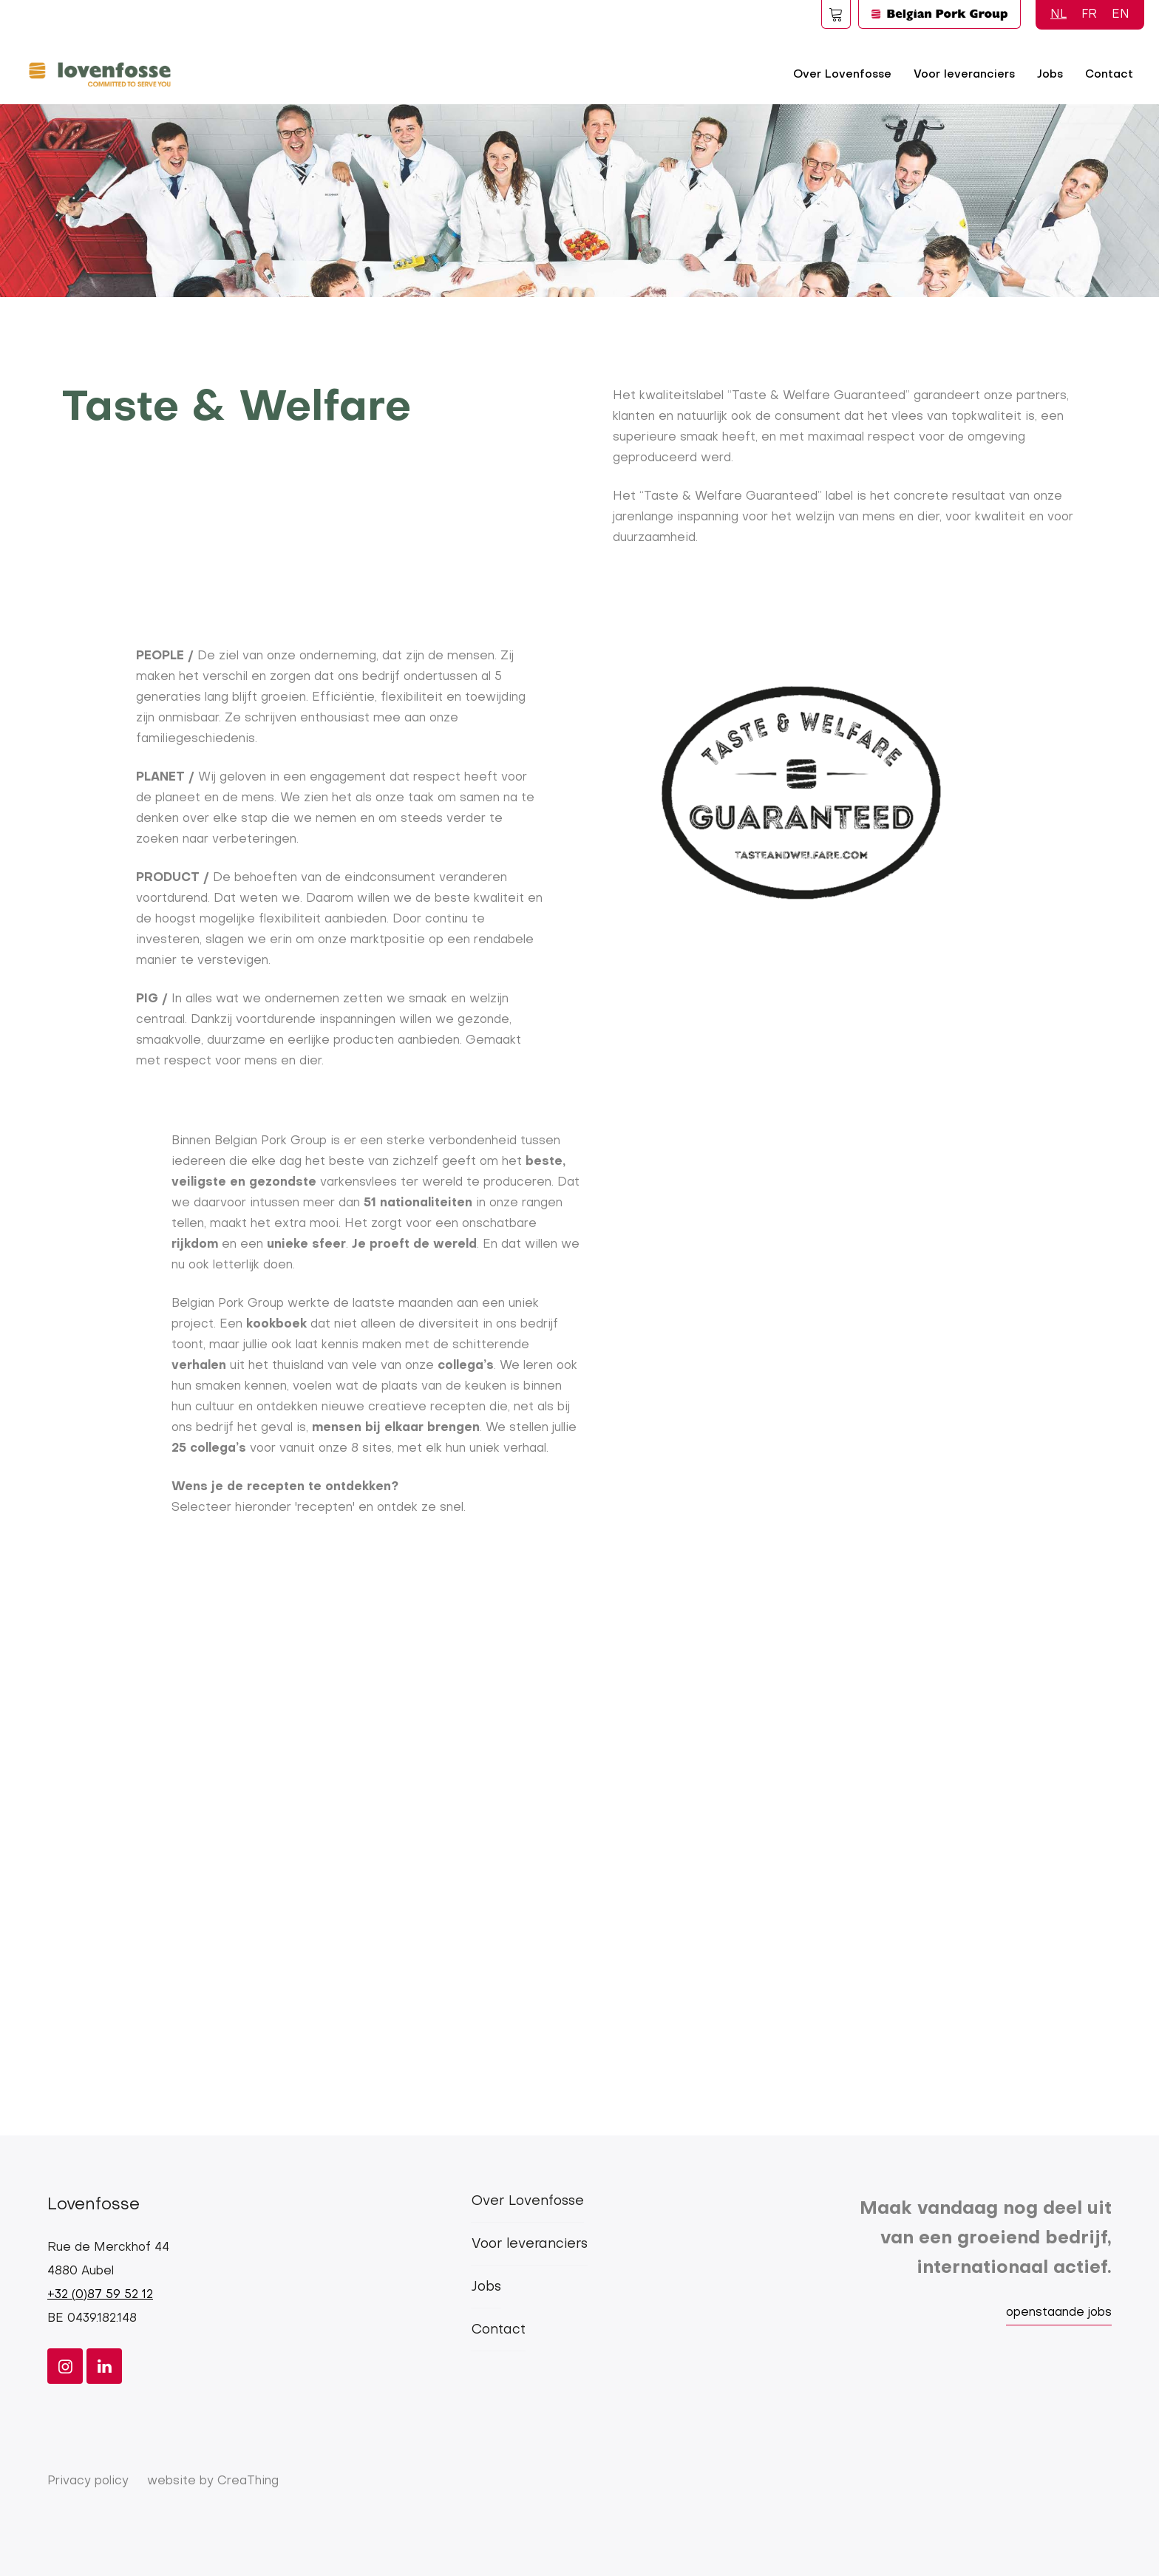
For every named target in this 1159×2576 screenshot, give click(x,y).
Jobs (1050, 74)
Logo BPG (939, 14)
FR (1089, 15)
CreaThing (248, 2481)
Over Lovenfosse (842, 74)
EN (1120, 15)
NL (1058, 15)
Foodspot (836, 14)
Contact (1109, 74)
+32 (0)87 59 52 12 (100, 2295)
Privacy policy (88, 2481)
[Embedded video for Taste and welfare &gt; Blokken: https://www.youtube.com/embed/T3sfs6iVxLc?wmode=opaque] (579, 1826)
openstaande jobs (1059, 2313)
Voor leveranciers (964, 74)
